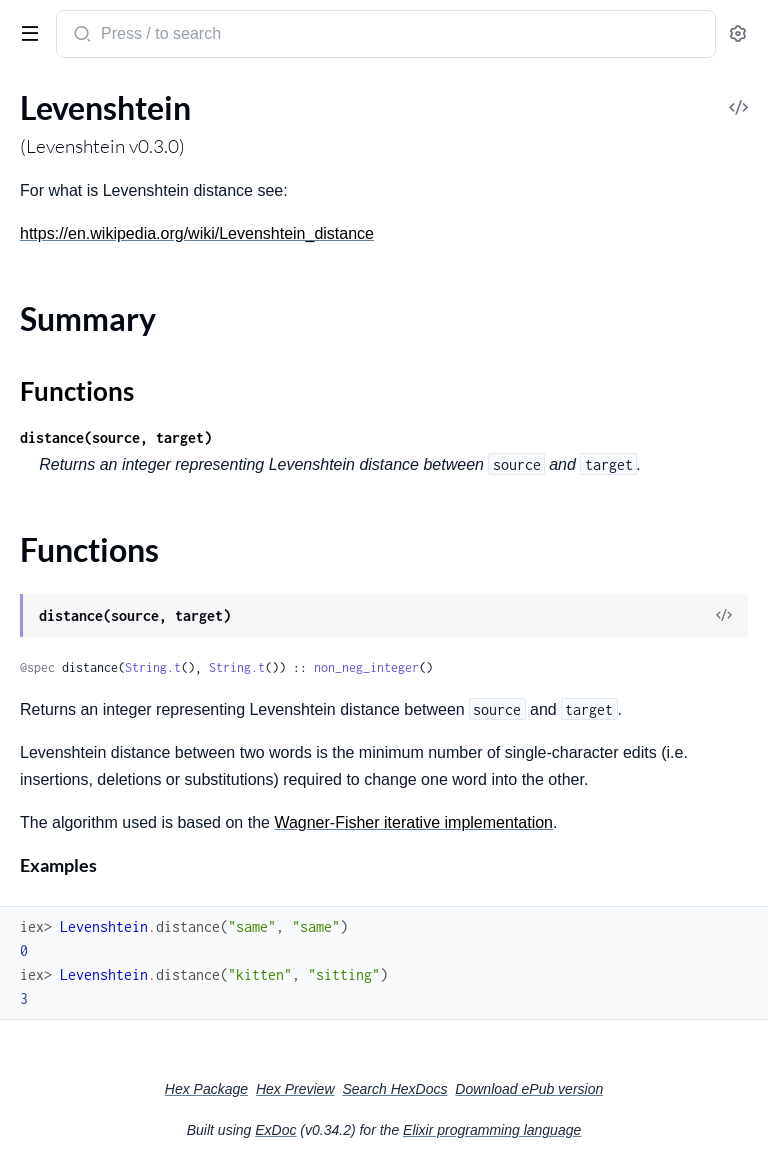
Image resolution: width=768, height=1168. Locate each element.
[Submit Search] (80, 36)
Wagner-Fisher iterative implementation (413, 822)
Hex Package (206, 1089)
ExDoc (275, 1130)
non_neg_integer (366, 667)
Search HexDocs (394, 1089)
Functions (77, 391)
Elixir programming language (492, 1130)
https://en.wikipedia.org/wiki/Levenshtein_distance (197, 233)
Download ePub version (529, 1089)
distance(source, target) (116, 437)
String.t (153, 667)
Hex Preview (295, 1089)
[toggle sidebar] (26, 32)
